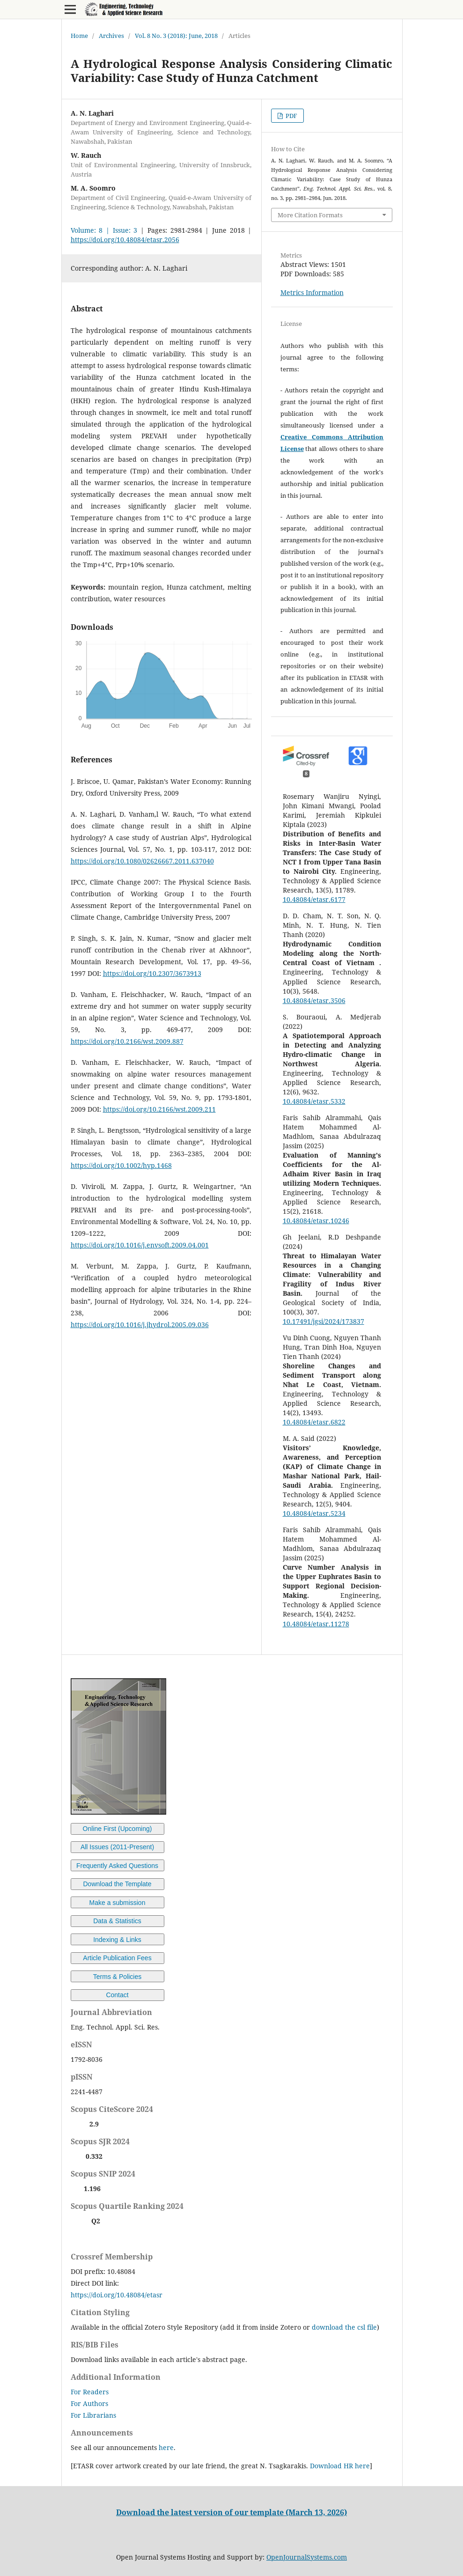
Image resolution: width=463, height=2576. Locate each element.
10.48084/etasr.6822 (314, 1421)
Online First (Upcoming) (117, 1828)
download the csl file (344, 2327)
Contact (117, 1995)
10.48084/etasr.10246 (316, 1220)
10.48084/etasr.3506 (314, 1000)
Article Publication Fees (117, 1958)
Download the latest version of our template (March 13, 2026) (231, 2512)
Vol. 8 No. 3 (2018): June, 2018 (176, 35)
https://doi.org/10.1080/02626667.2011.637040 (142, 860)
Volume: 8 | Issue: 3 (104, 230)
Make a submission (117, 1902)
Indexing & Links (117, 1939)
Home (79, 35)
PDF (290, 115)
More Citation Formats (310, 215)
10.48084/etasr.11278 (316, 1623)
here (166, 2447)
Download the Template (117, 1884)
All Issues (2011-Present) (117, 1847)
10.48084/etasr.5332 (314, 1101)
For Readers (90, 2391)
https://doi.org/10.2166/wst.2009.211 (159, 1109)
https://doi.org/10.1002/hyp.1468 (121, 1165)
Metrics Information (312, 292)
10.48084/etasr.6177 (314, 899)
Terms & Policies (117, 1976)
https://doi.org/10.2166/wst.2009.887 (127, 1041)
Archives (111, 35)
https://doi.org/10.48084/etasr (116, 2294)
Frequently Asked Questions (117, 1865)
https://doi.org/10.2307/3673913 (152, 973)
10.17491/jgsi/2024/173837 (323, 1321)
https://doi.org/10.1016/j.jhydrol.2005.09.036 (140, 1324)
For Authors (89, 2403)
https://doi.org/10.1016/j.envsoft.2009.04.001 (140, 1244)
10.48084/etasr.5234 (314, 1513)
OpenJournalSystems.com (306, 2557)
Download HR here (340, 2465)
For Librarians (93, 2415)
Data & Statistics (117, 1921)
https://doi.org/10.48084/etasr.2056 (125, 239)
